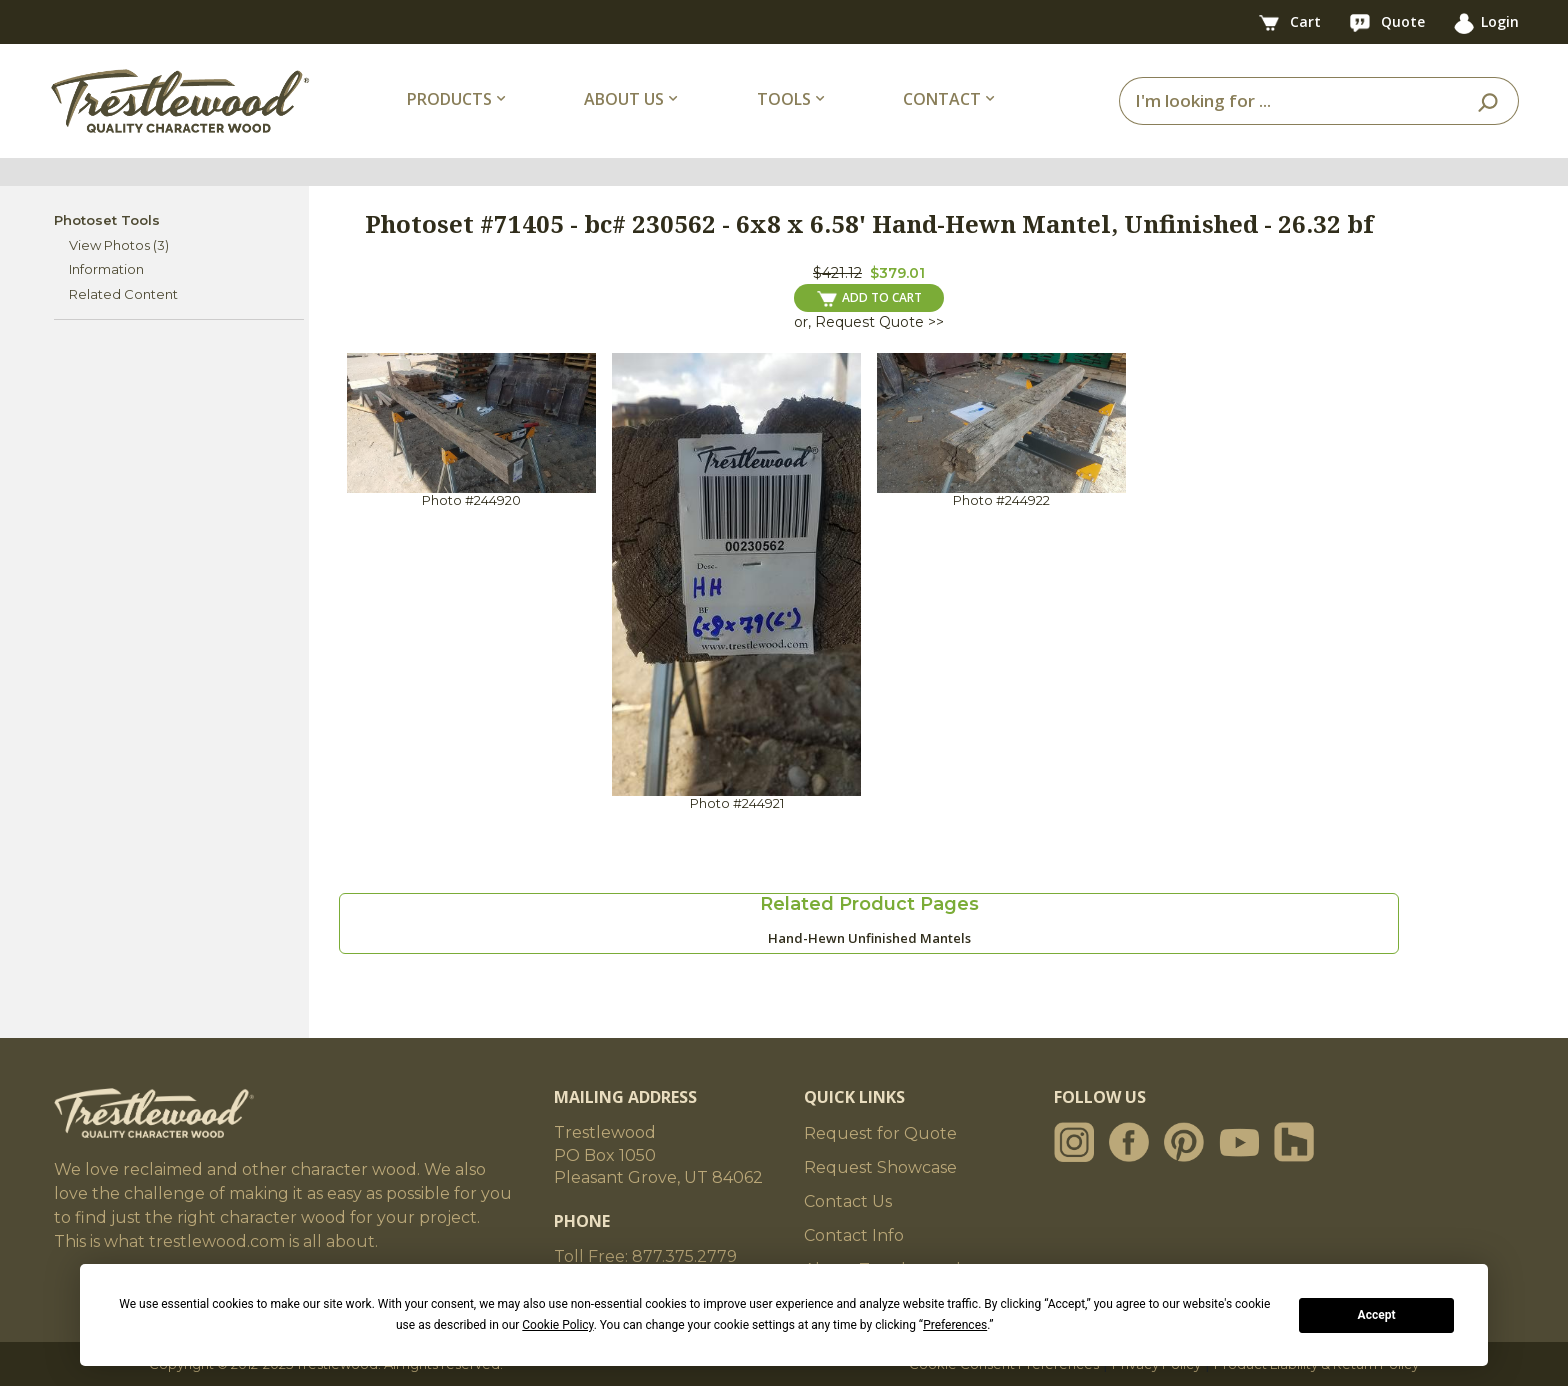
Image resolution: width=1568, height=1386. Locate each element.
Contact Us (848, 1201)
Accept (1377, 1315)
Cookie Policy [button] (557, 1325)
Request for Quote (880, 1133)
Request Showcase (880, 1167)
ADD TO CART (869, 298)
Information (106, 269)
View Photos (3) (119, 245)
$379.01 (897, 273)
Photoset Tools (107, 220)
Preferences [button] (955, 1325)
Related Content (123, 294)
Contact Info (854, 1235)
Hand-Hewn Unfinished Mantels (869, 938)
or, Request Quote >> (869, 322)
